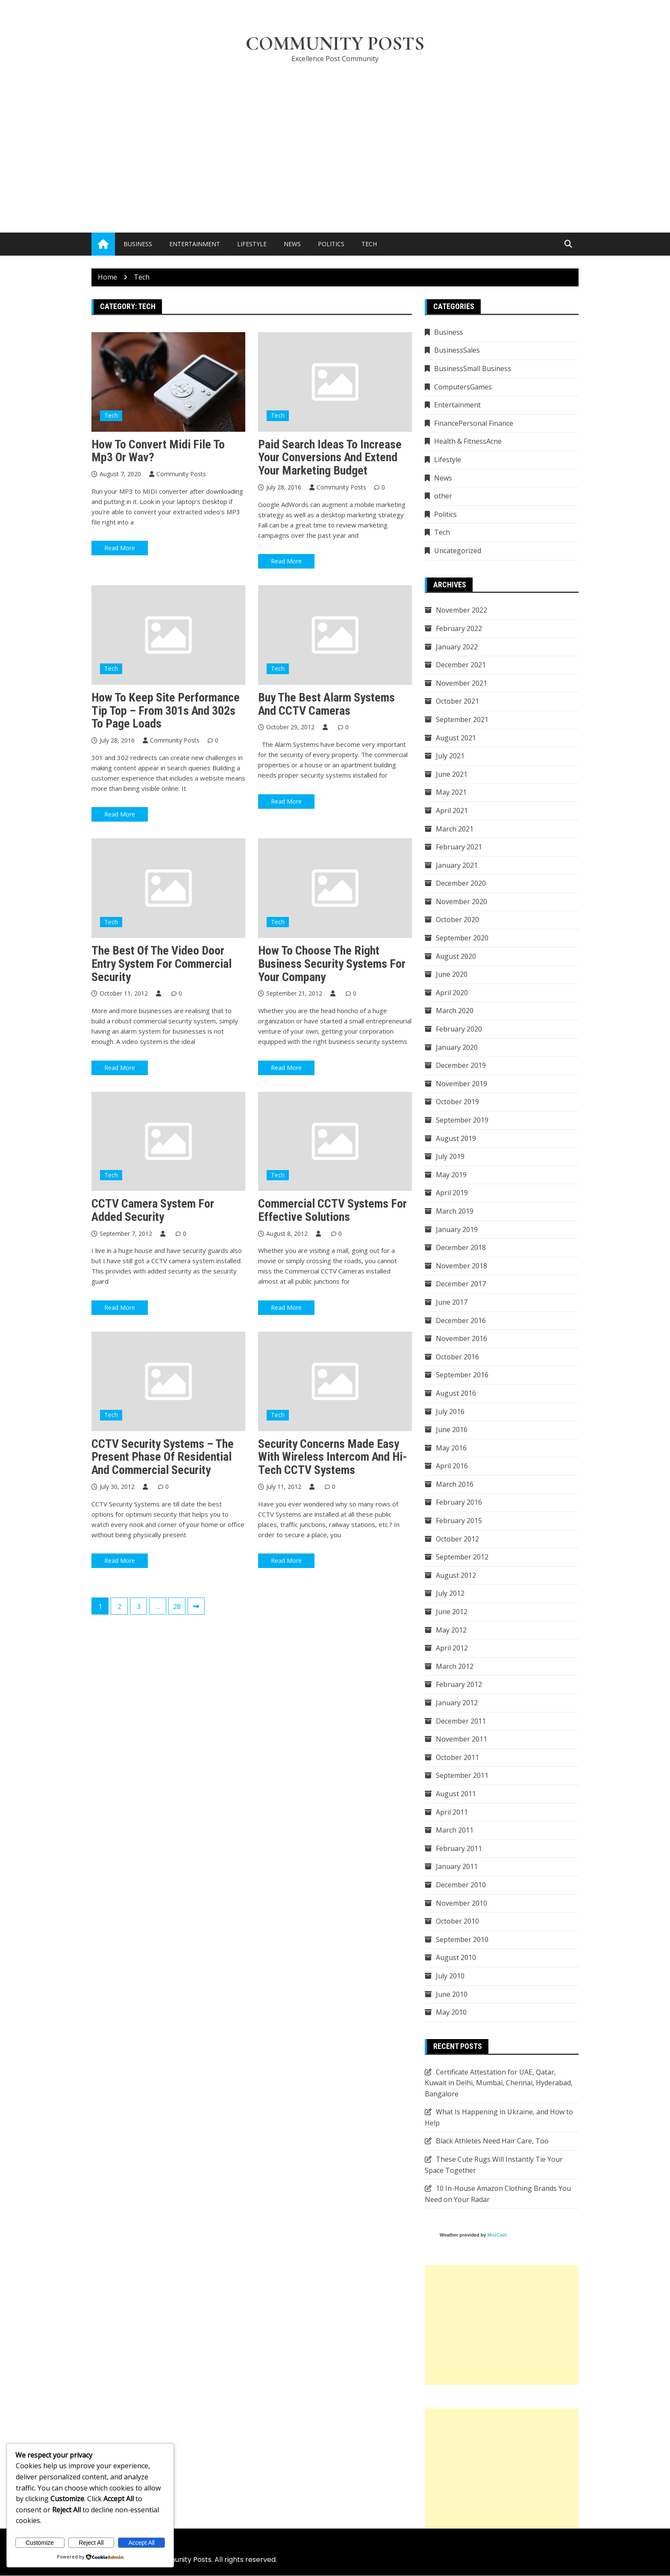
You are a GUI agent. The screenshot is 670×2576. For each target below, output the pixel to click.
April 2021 (452, 810)
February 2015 (459, 1521)
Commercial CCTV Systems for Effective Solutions (332, 1210)
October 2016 (457, 1357)
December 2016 (461, 1320)
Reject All (91, 2542)
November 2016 (461, 1339)
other (443, 496)
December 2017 (461, 1284)
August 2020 (456, 956)
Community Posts (335, 43)
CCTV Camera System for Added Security (152, 1210)
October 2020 (457, 920)
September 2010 (462, 1939)
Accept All (142, 2542)
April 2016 (452, 1466)
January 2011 (457, 1867)
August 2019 (456, 1138)
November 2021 (461, 683)
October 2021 (457, 701)
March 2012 (454, 1666)
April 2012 (452, 1648)
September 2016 (462, 1375)
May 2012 (451, 1630)
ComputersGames (463, 387)
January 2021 (457, 865)
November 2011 (461, 1739)
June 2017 (451, 1302)
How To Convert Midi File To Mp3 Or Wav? (158, 451)
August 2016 (456, 1393)
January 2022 (457, 646)
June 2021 (451, 774)
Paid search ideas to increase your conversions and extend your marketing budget (330, 457)
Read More (119, 548)
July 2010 (450, 1976)
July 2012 (450, 1593)
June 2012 (451, 1612)
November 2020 (461, 901)
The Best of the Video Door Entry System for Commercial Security (161, 964)
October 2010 (457, 1921)
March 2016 (454, 1484)
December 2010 (461, 1884)
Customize (40, 2542)
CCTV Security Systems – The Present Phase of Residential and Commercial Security (162, 1457)
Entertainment (194, 244)
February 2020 (459, 1029)
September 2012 (462, 1557)
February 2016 (459, 1502)
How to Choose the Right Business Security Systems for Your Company (332, 964)
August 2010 (456, 1958)
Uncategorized (457, 551)
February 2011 (459, 1848)
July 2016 (450, 1411)
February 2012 (459, 1684)
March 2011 (454, 1830)
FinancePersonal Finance (473, 423)
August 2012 (456, 1575)
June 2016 (451, 1430)
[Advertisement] (335, 135)
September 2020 (462, 938)
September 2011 (462, 1775)
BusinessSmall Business (472, 369)
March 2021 (454, 829)
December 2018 (461, 1248)
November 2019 (461, 1083)
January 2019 (457, 1229)
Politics (331, 244)
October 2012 (457, 1539)
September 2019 (462, 1120)
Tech (369, 244)
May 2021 (451, 792)
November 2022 (461, 610)
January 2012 (457, 1703)
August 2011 (456, 1793)
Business (137, 244)
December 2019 (461, 1065)
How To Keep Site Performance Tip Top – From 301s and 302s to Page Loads (165, 710)
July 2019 (450, 1156)
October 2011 (457, 1757)
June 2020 (451, 974)
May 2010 (451, 2012)
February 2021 (459, 847)
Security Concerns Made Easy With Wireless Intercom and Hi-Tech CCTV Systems (332, 1457)
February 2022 (459, 628)
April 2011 (452, 1812)
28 (177, 1607)
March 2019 (454, 1211)
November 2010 (461, 1903)
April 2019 (452, 1193)
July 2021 (450, 756)
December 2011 (461, 1721)
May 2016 (451, 1448)
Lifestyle (252, 244)
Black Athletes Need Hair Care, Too (492, 2141)
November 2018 (461, 1265)
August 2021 (456, 738)
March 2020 (454, 1011)
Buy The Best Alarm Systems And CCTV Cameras (326, 704)
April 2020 (452, 992)
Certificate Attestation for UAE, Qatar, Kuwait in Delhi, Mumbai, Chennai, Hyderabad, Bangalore (499, 2083)
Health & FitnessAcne (468, 441)
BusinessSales (457, 350)
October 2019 (457, 1102)
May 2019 (451, 1174)
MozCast (497, 2235)
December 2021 (461, 665)
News (292, 244)
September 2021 (462, 719)
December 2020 (461, 883)
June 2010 (451, 1994)
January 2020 (457, 1047)
